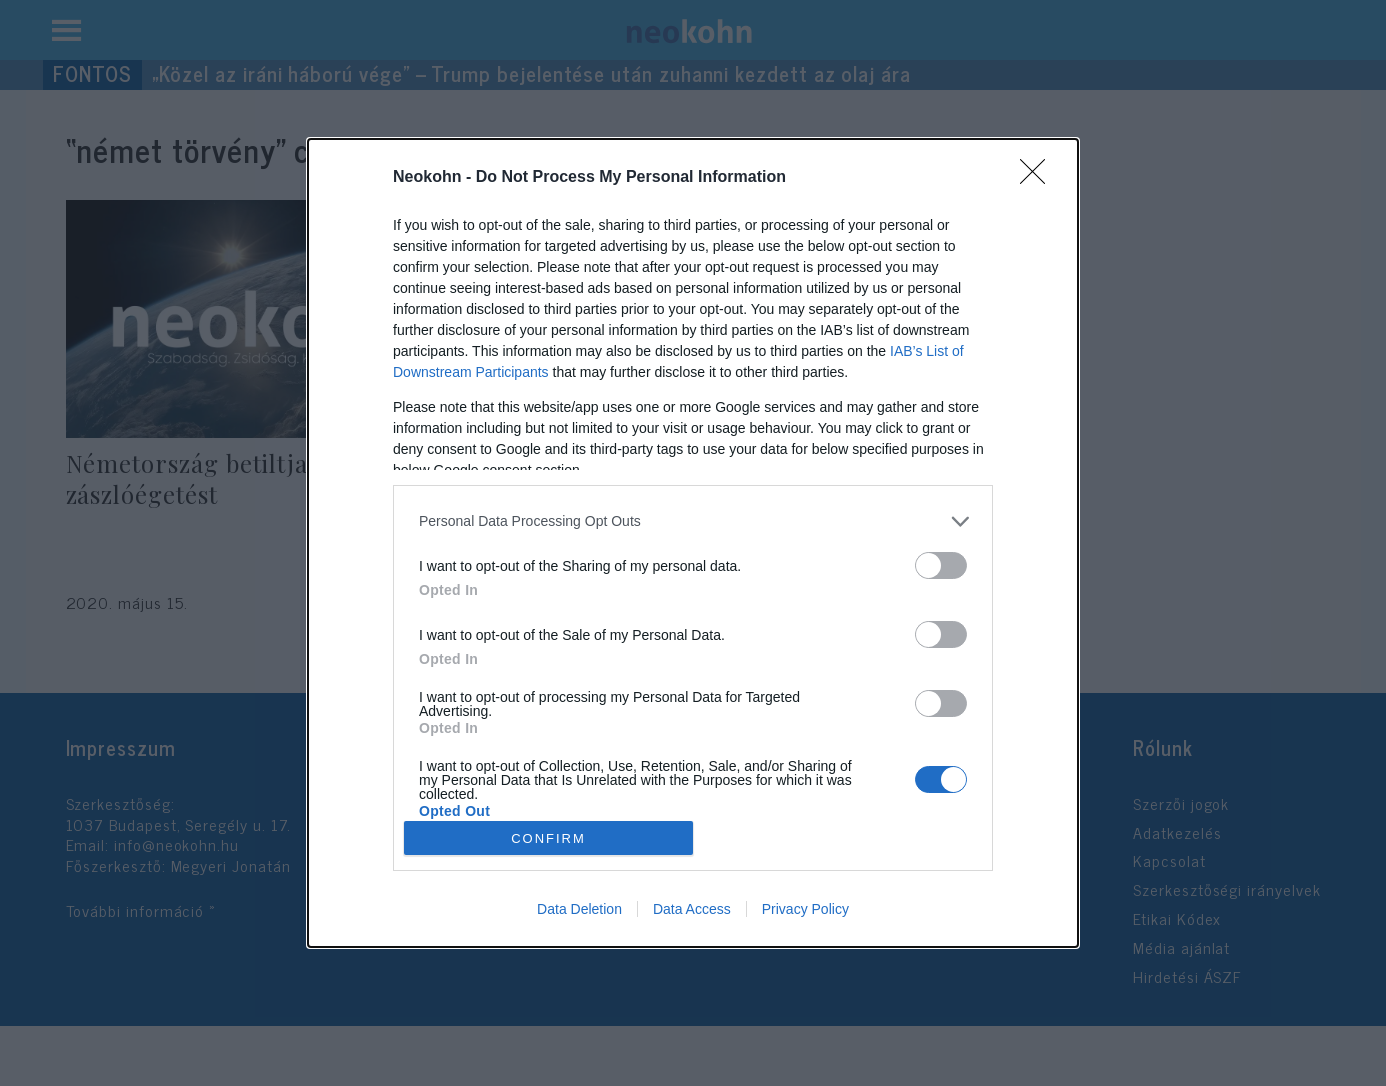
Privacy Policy (805, 909)
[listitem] (693, 521)
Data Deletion (579, 909)
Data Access (692, 909)
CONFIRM (548, 837)
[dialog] (693, 543)
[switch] (941, 565)
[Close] (1039, 178)
